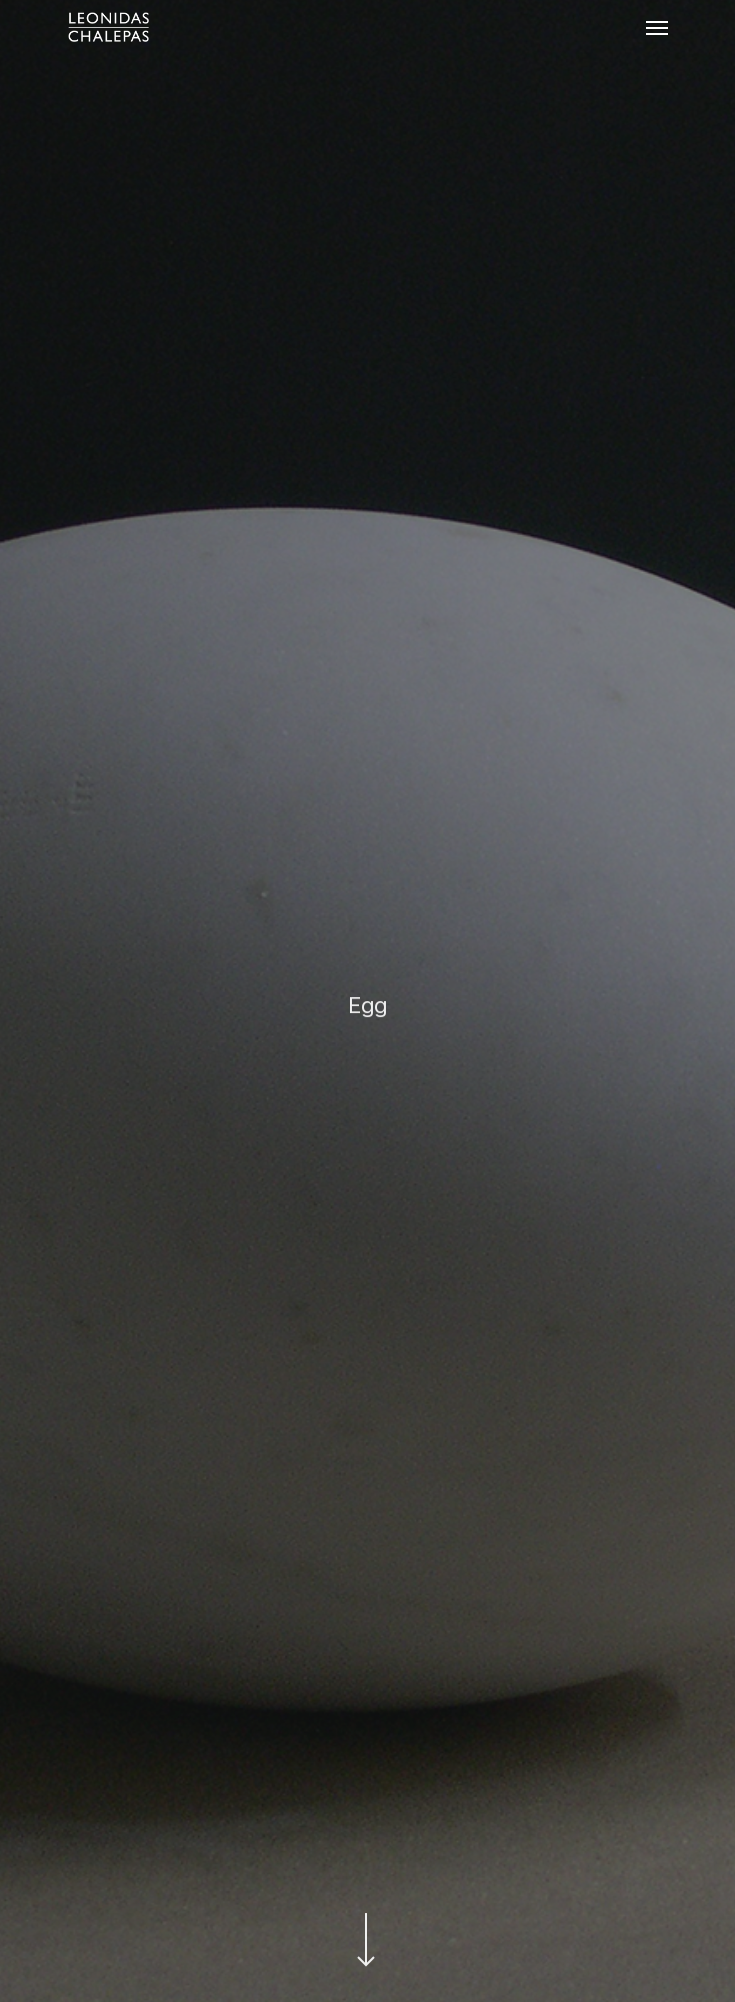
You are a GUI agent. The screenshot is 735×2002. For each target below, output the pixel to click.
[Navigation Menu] (657, 27)
